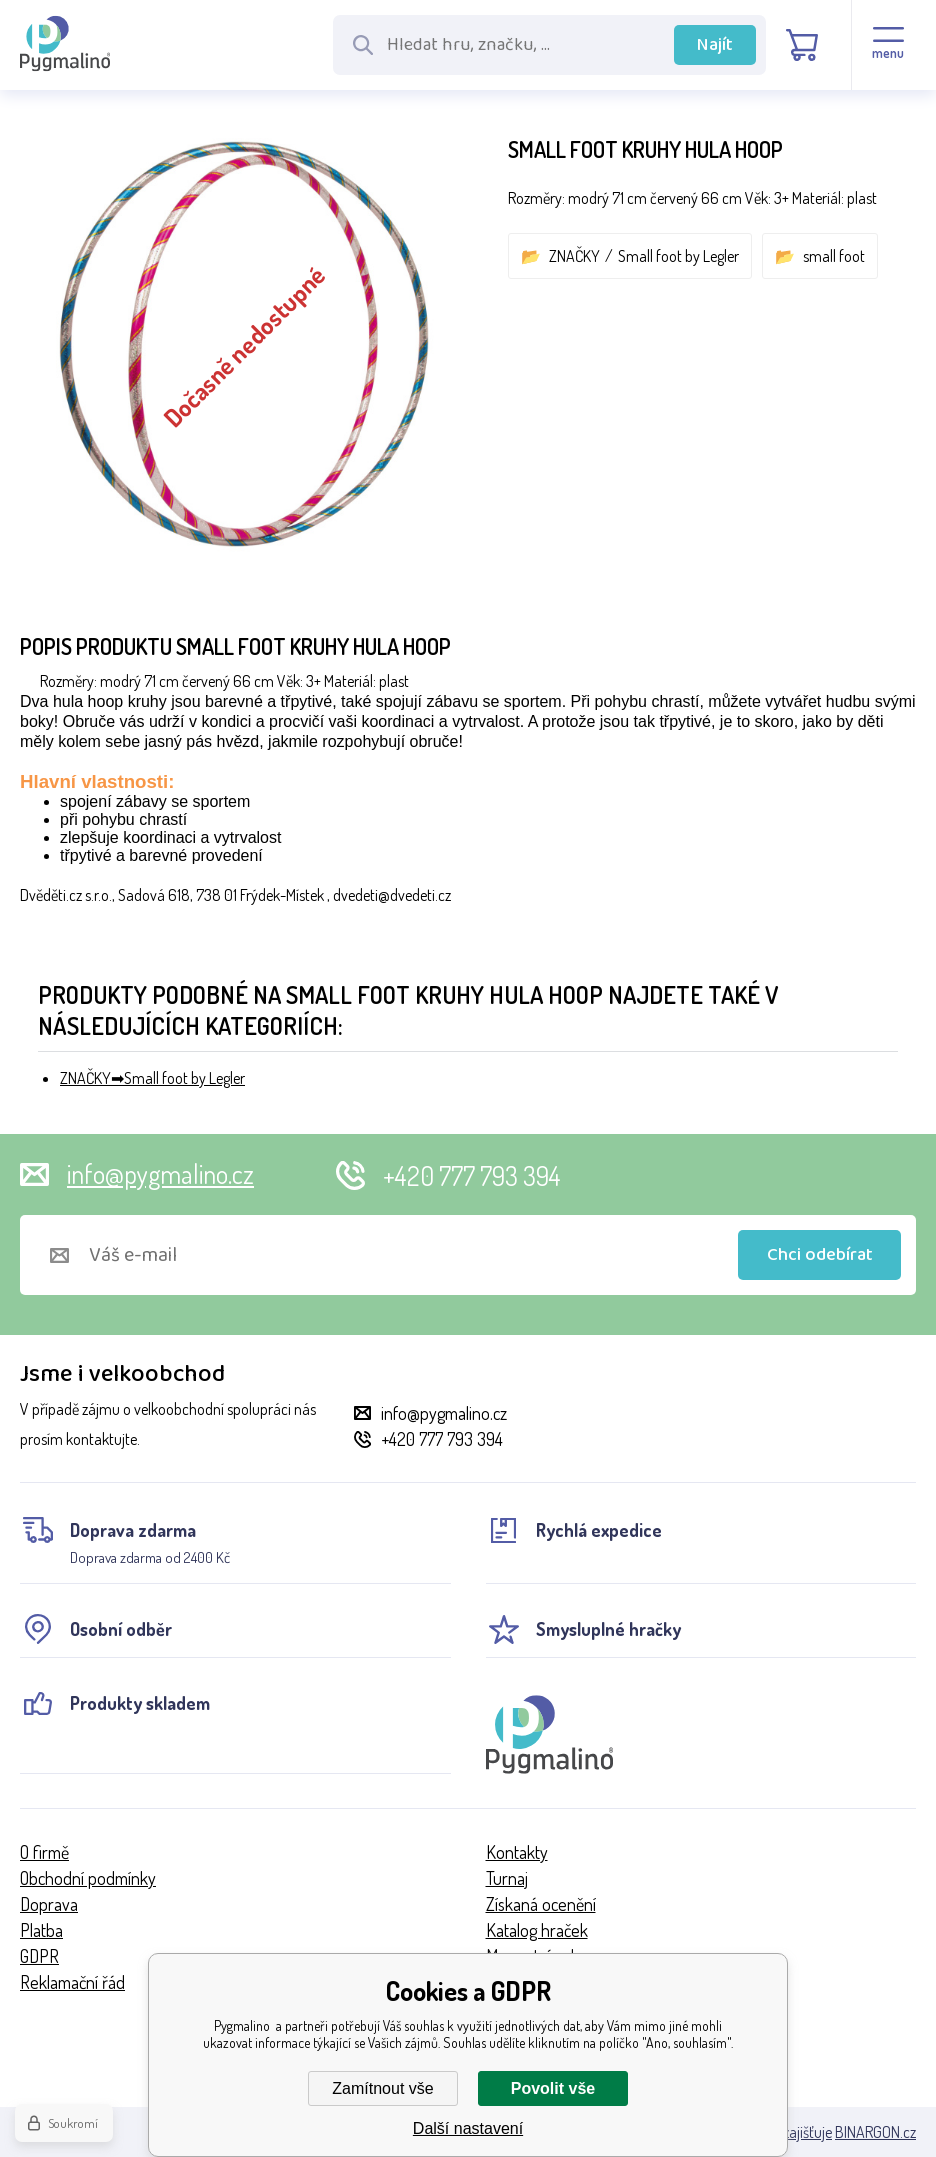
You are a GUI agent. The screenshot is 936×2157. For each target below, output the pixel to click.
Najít (715, 45)
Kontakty (517, 1852)
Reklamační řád (72, 1982)
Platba (41, 1930)
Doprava (49, 1904)
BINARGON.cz (875, 2132)
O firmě (44, 1852)
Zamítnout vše (382, 2088)
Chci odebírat (820, 1255)
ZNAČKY (574, 256)
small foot (834, 256)
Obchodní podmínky (88, 1878)
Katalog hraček (537, 1930)
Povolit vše (553, 2088)
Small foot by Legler (678, 256)
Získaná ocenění (541, 1904)
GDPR (39, 1956)
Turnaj (507, 1878)
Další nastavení (468, 2128)
